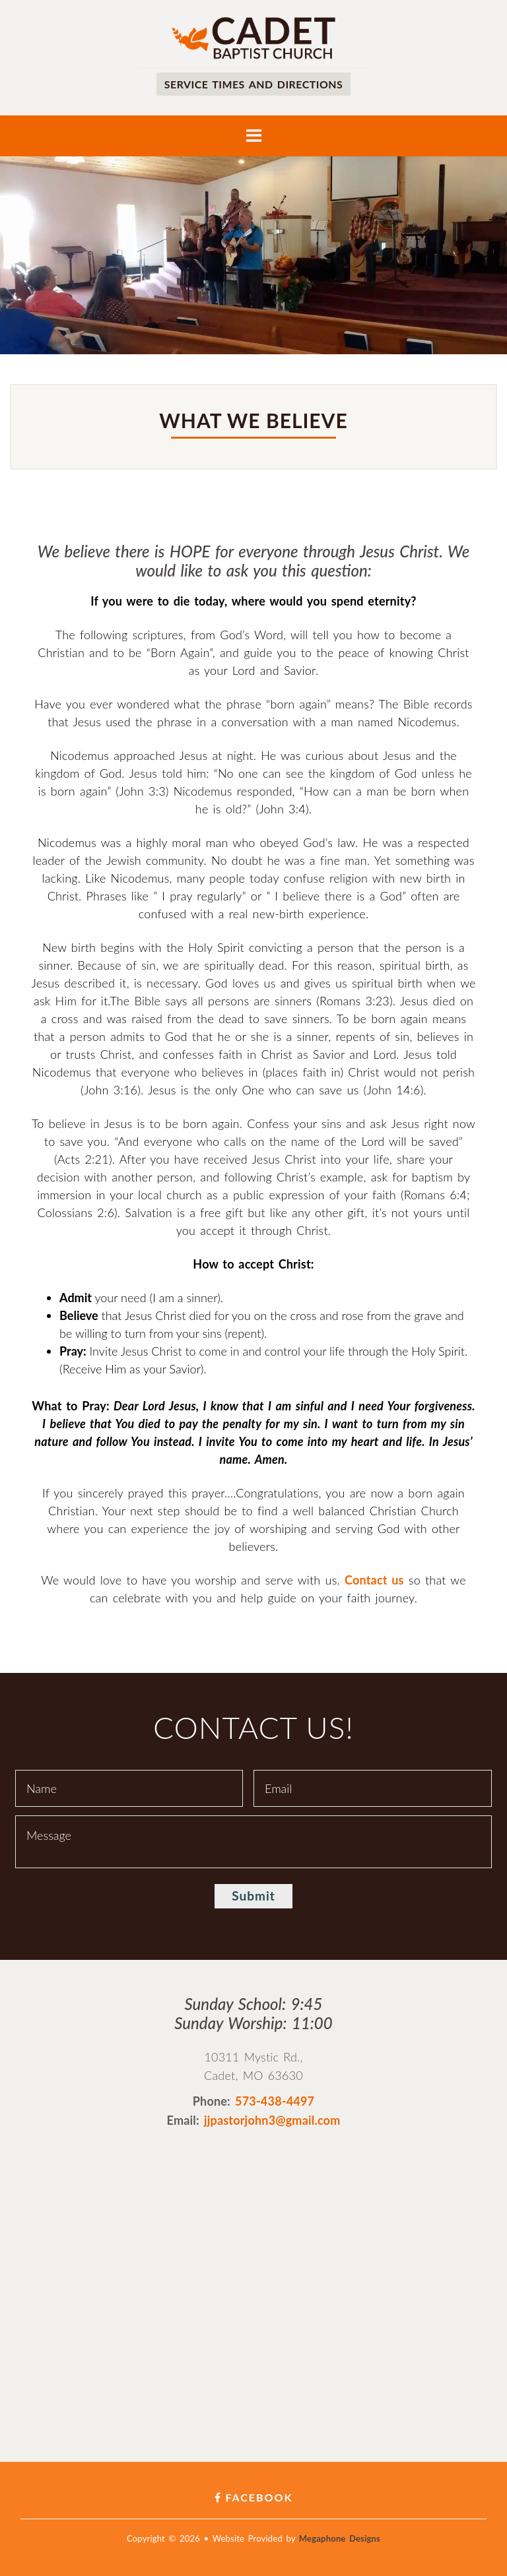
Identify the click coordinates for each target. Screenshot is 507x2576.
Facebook (254, 2497)
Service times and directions (253, 84)
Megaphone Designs (339, 2538)
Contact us (374, 1580)
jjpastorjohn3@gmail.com (272, 2120)
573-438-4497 (274, 2101)
